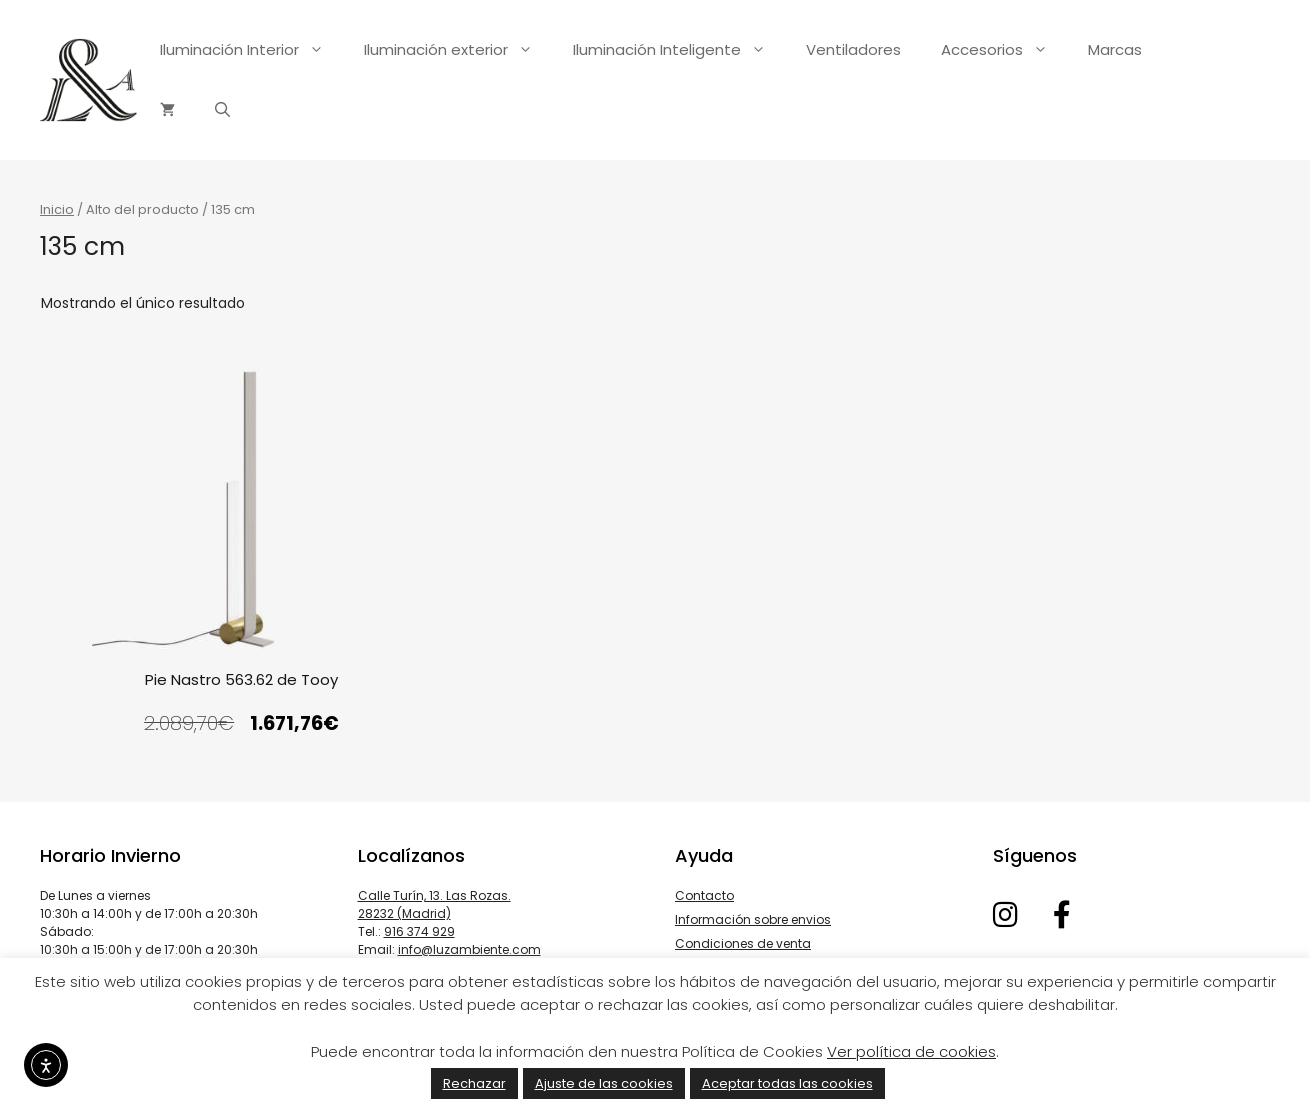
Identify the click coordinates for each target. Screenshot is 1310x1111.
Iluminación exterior (458, 50)
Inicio (57, 209)
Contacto (704, 895)
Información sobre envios (753, 919)
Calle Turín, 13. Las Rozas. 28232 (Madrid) (434, 904)
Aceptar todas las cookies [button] (787, 1083)
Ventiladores (853, 49)
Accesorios (1004, 50)
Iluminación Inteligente (679, 50)
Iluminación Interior (252, 50)
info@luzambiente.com (469, 949)
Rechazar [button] (474, 1083)
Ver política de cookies (911, 1051)
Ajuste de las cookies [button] (604, 1083)
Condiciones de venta (743, 943)
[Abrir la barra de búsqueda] (222, 110)
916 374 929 (419, 931)
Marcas (1115, 49)
